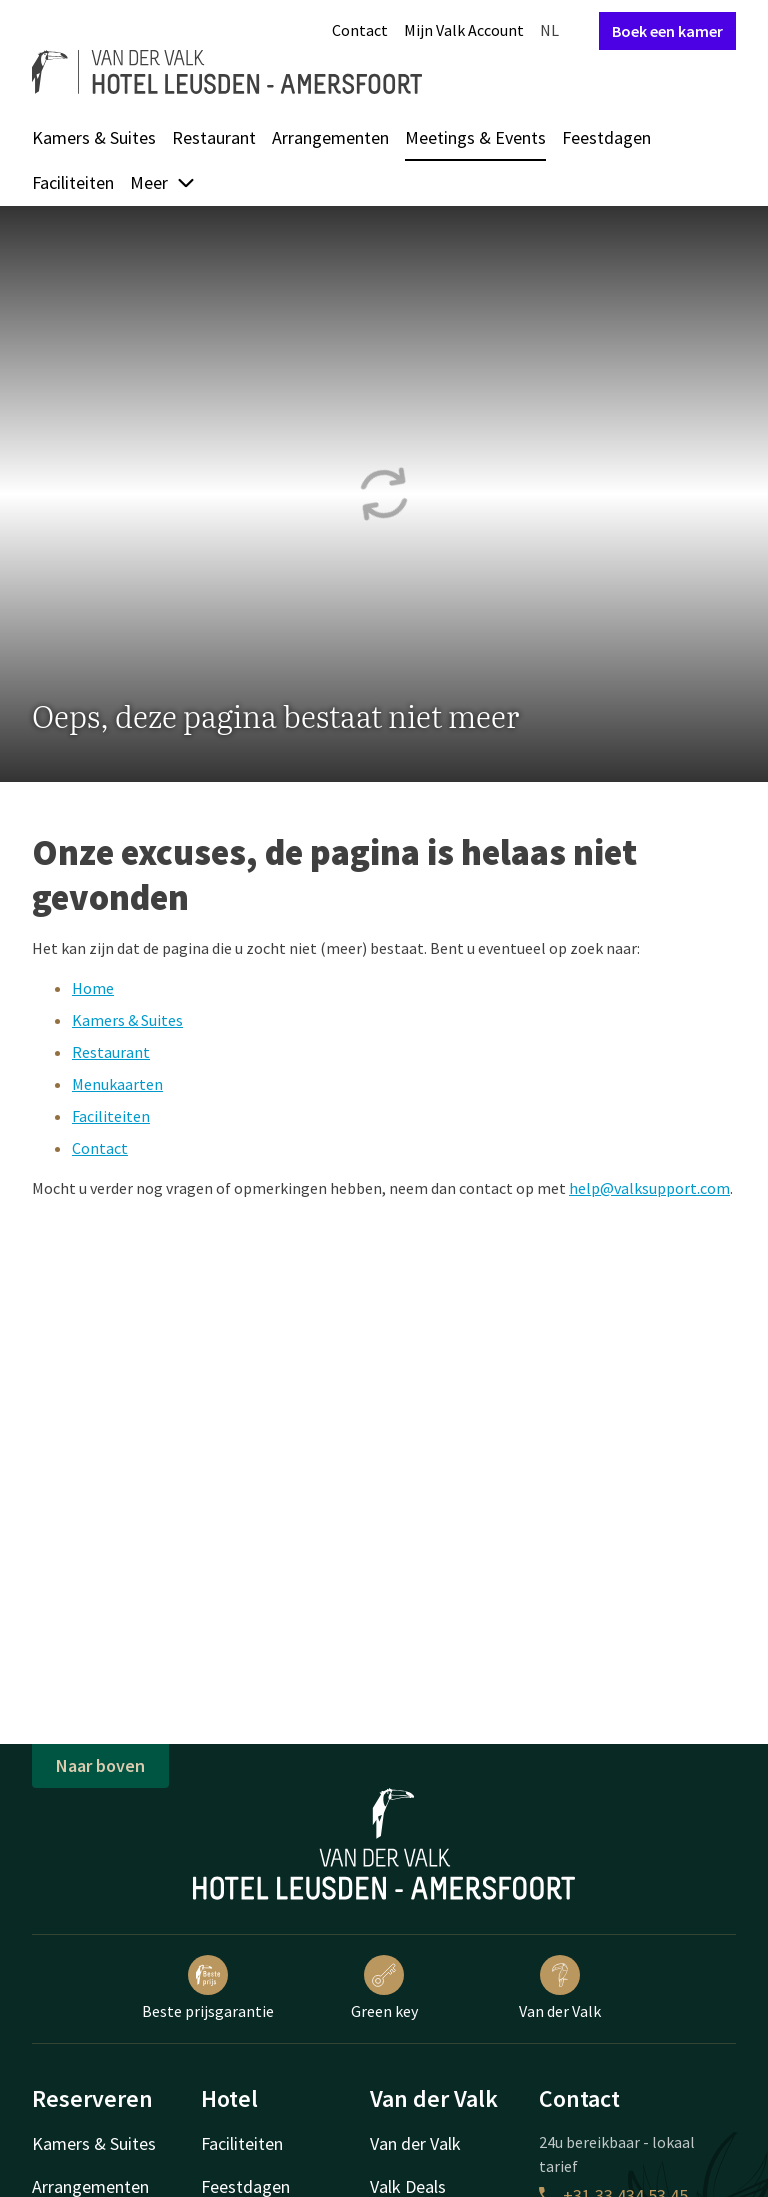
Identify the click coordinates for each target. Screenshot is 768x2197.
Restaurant (214, 137)
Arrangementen (330, 137)
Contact (360, 30)
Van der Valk (560, 1988)
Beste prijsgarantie (208, 1988)
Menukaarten (117, 1084)
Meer (163, 182)
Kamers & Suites (94, 137)
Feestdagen (606, 137)
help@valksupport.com (649, 1188)
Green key (384, 1988)
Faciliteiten (73, 182)
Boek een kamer (667, 31)
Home (93, 988)
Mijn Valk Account (464, 30)
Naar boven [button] (100, 1765)
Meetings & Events (475, 137)
